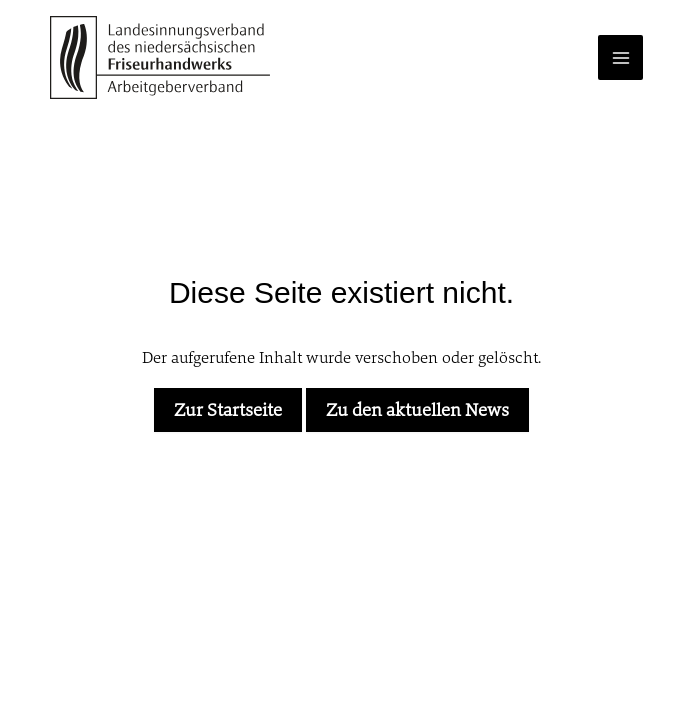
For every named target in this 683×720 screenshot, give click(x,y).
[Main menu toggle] (620, 57)
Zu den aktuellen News (417, 410)
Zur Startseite (228, 410)
